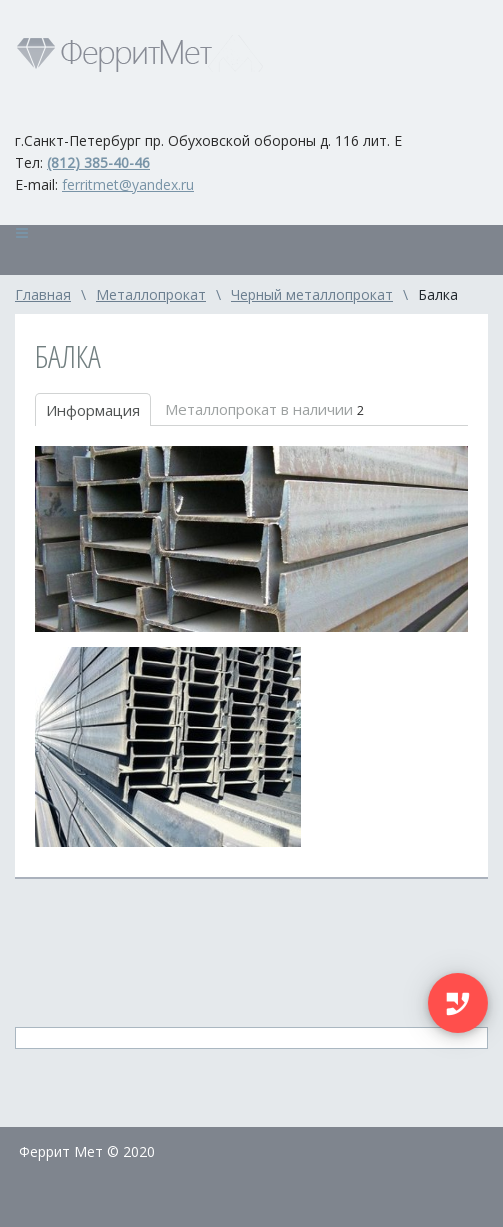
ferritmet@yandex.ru (128, 184)
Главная (43, 294)
